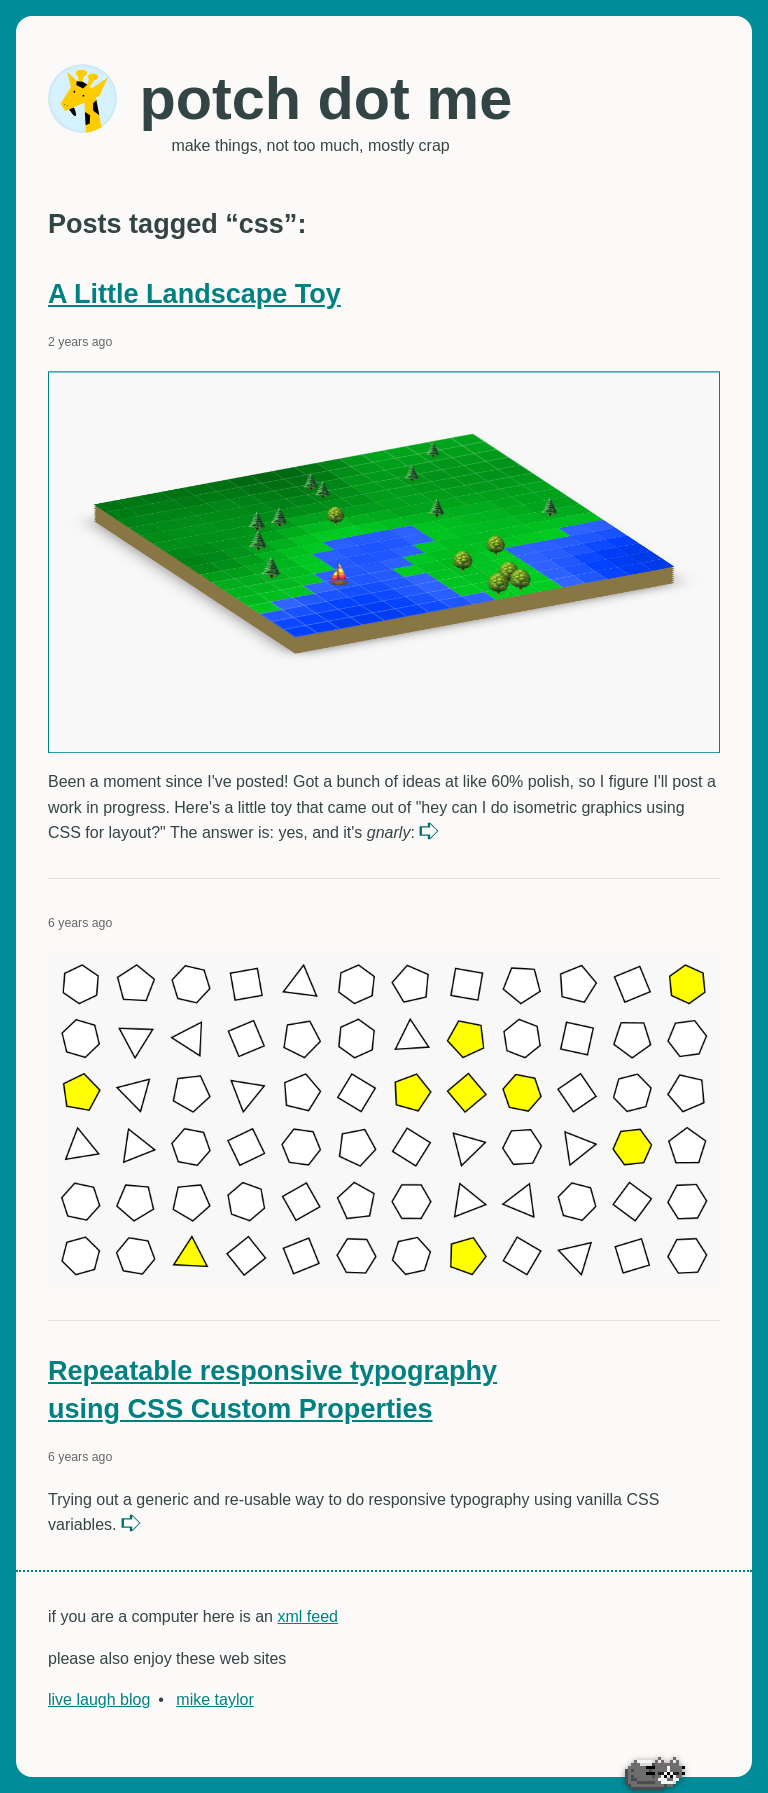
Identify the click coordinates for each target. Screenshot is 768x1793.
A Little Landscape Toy (194, 294)
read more (431, 831)
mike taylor (214, 1699)
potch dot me (325, 98)
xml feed (307, 1616)
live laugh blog (99, 1699)
